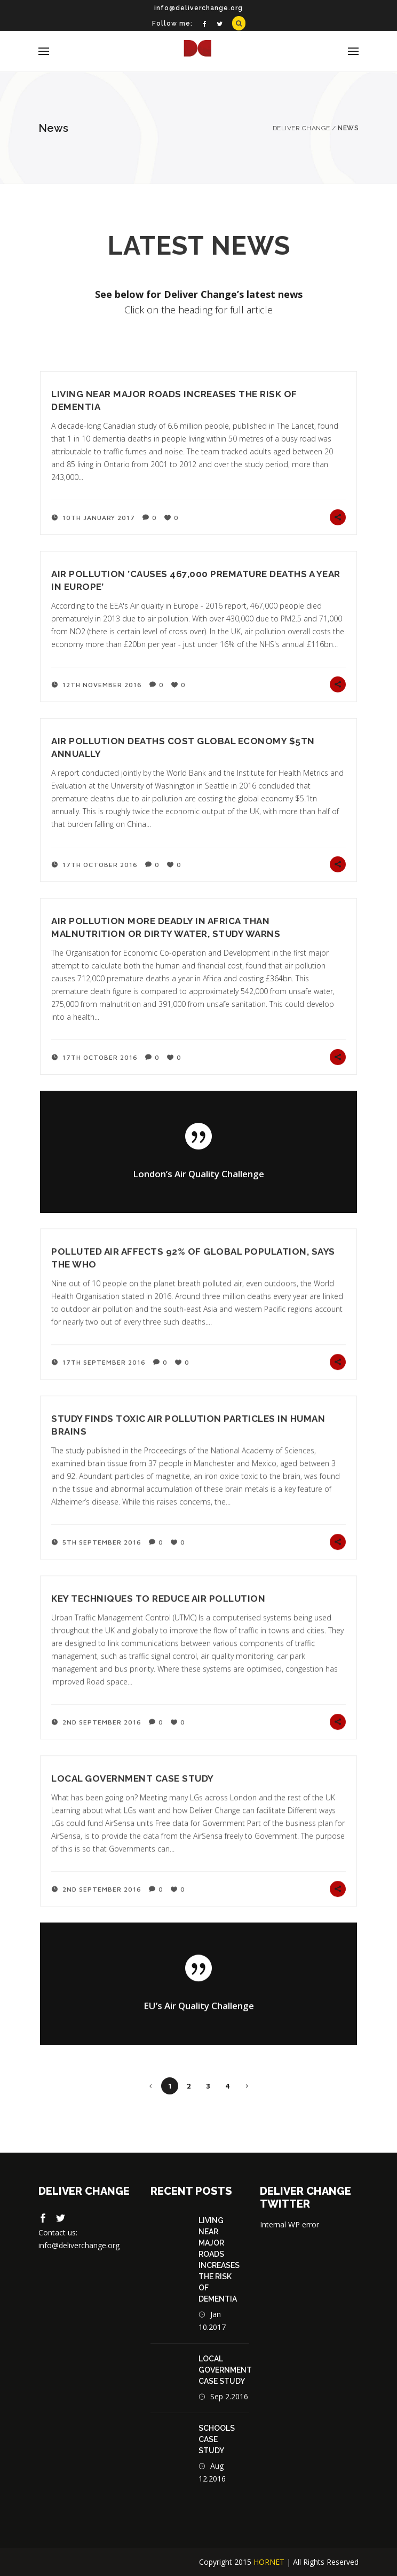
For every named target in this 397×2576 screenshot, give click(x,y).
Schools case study (216, 2439)
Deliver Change (301, 128)
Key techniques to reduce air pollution (158, 1598)
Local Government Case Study (132, 1778)
